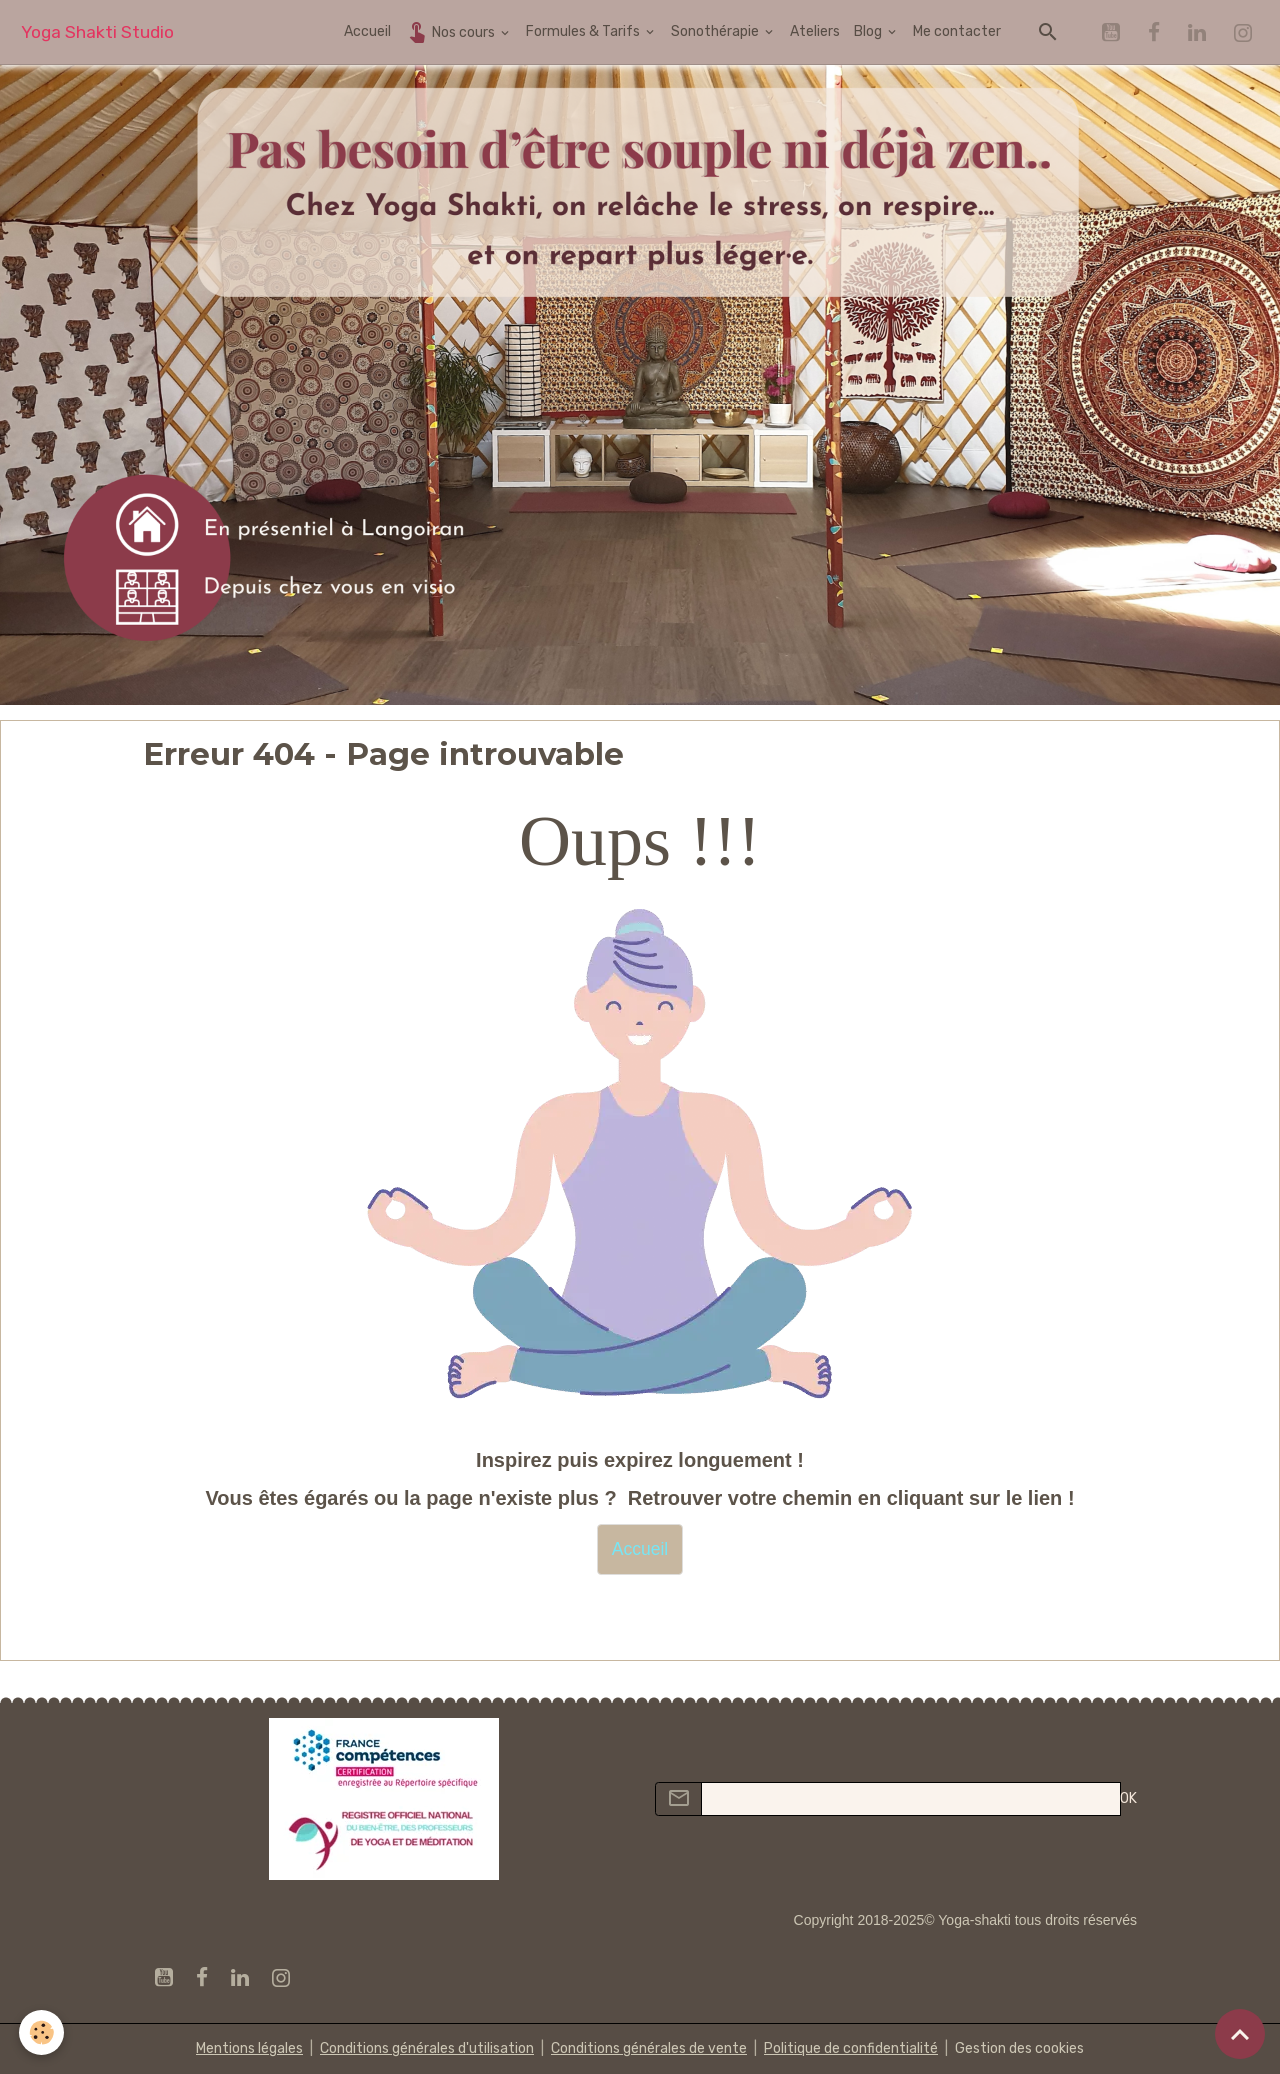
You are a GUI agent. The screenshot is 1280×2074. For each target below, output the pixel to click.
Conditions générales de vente (649, 2048)
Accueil (367, 31)
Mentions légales (249, 2048)
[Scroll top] (1240, 2034)
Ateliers (815, 31)
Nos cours (451, 31)
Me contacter (957, 31)
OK (1128, 1798)
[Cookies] (42, 2032)
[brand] (97, 32)
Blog (869, 31)
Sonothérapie (716, 31)
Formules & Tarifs (584, 31)
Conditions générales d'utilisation (427, 2048)
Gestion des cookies (1019, 2048)
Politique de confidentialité (851, 2048)
